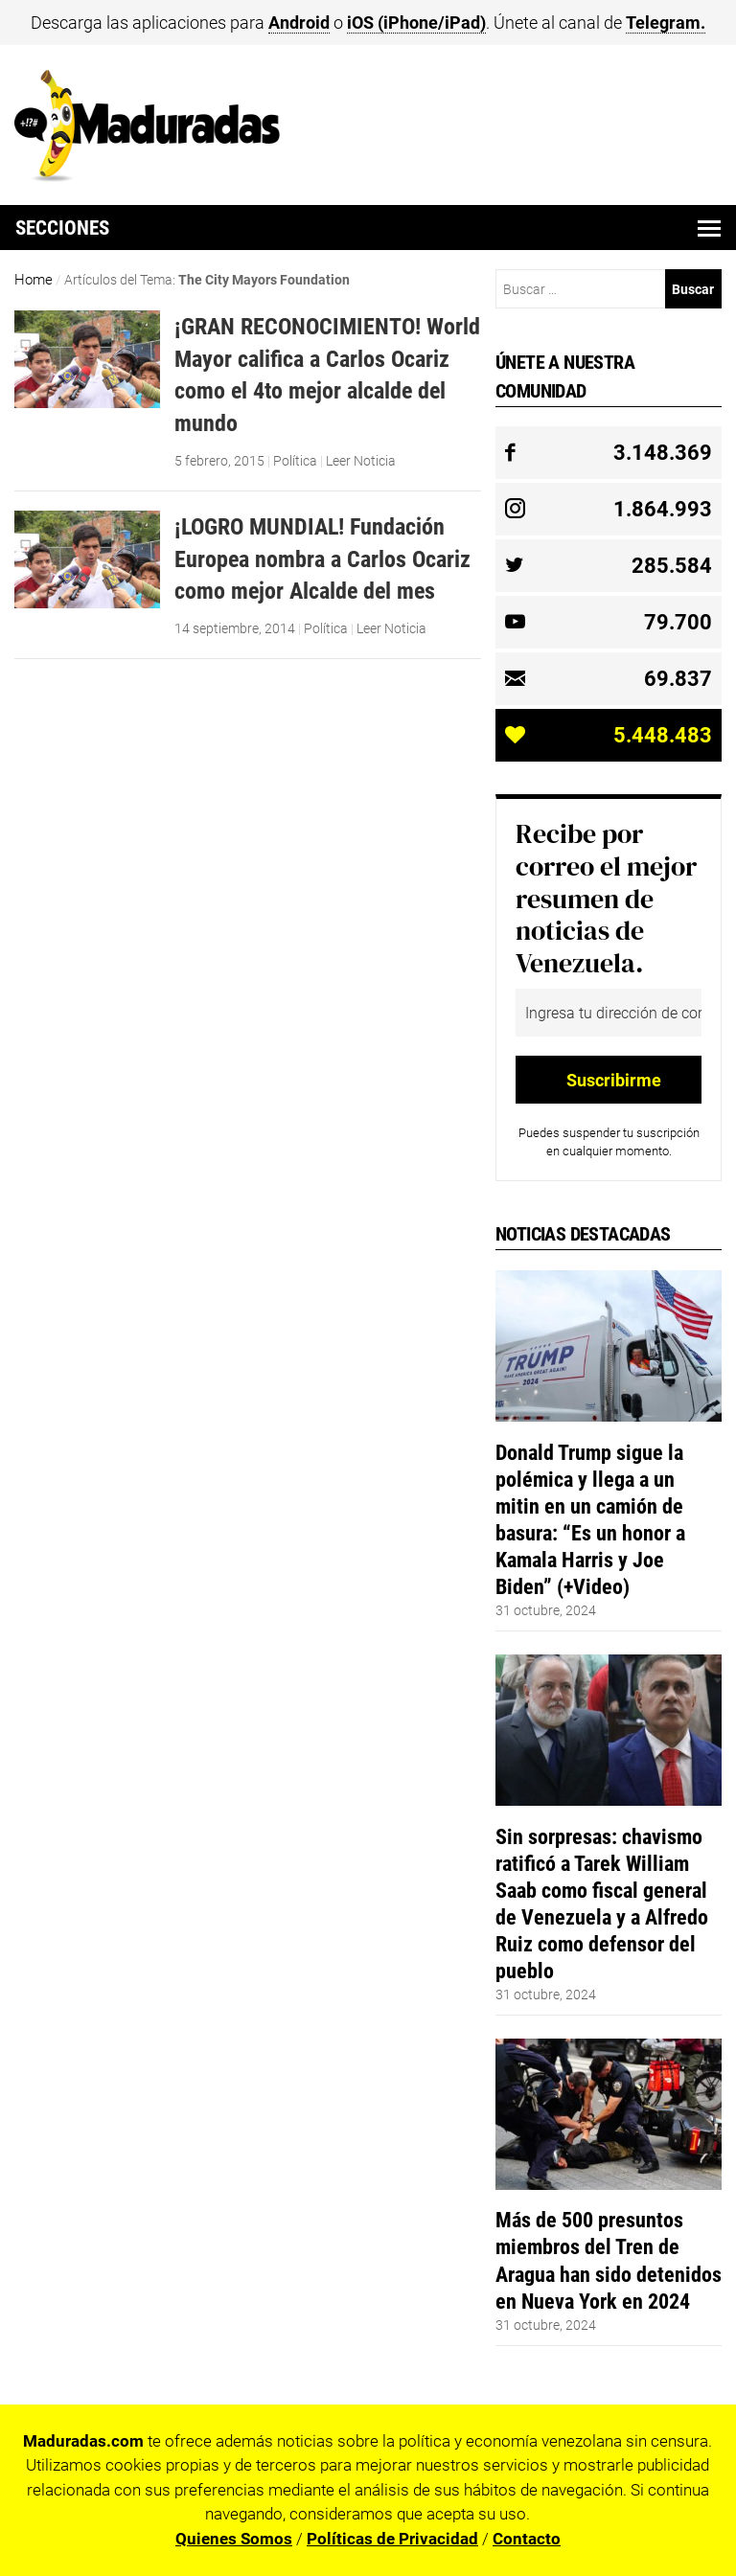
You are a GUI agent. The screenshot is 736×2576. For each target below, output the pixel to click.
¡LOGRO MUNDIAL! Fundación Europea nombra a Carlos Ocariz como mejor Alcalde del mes (322, 558)
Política (295, 460)
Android (299, 22)
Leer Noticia (361, 460)
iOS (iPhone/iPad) (416, 22)
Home (33, 279)
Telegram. (665, 22)
